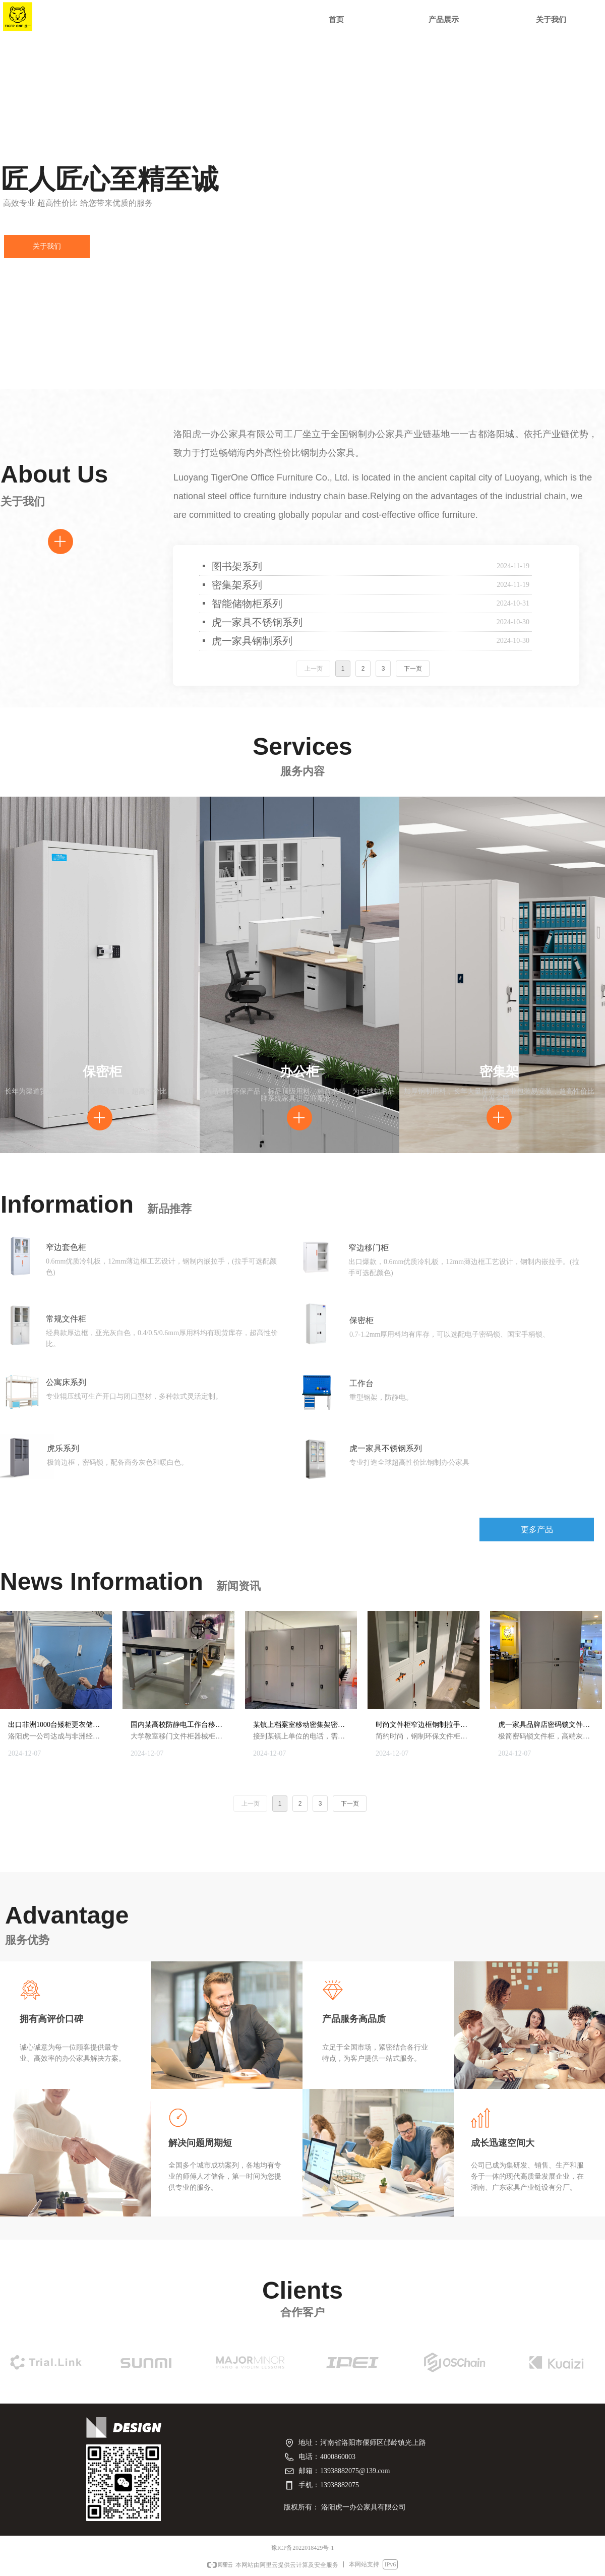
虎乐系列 (63, 1448)
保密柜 (361, 1320)
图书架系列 (237, 566)
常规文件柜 (66, 1318)
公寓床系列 (66, 1382)
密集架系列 (237, 584)
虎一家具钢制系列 (252, 640)
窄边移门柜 (368, 1247)
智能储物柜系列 (247, 603)
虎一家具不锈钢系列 (257, 622)
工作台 (361, 1383)
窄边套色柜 (66, 1247)
